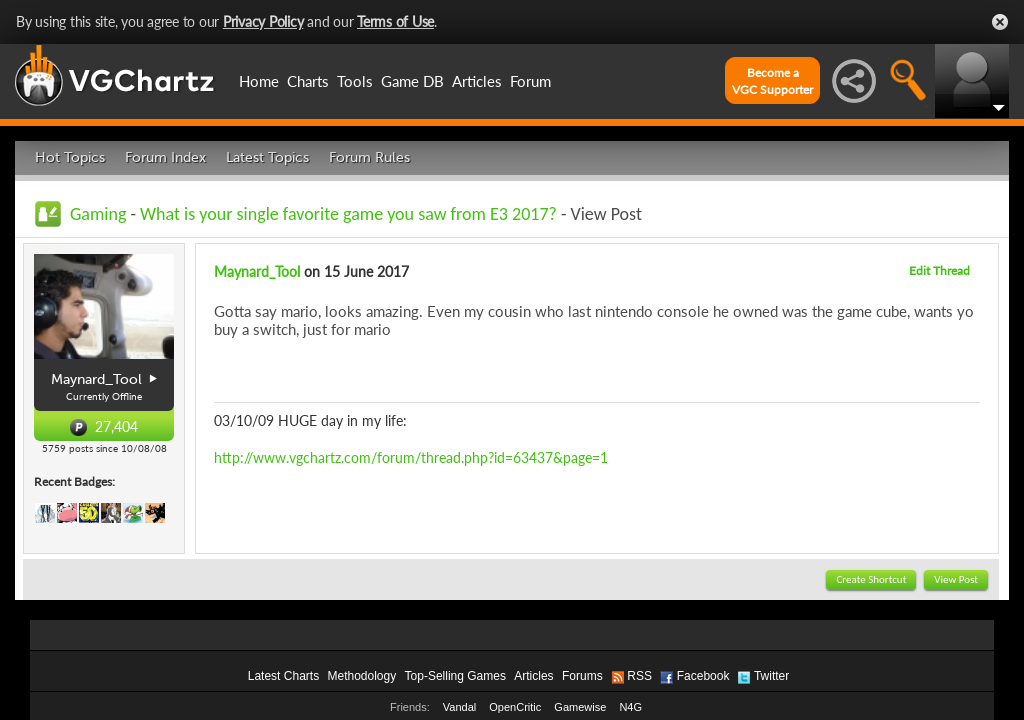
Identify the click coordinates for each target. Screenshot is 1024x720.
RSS (639, 676)
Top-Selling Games (455, 676)
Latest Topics (267, 157)
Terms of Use (395, 21)
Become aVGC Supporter (772, 81)
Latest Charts (283, 676)
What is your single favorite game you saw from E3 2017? (350, 214)
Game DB (412, 81)
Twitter (771, 676)
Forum (530, 81)
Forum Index (165, 157)
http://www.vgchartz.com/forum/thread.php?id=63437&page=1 (411, 457)
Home (259, 81)
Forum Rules (369, 157)
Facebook (703, 676)
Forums (582, 676)
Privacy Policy (263, 21)
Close (1000, 22)
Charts (308, 81)
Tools (355, 81)
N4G (630, 707)
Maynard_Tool (257, 271)
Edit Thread (939, 270)
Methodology (361, 676)
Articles (477, 81)
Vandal (459, 707)
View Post (956, 579)
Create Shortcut (871, 579)
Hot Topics (70, 157)
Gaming (98, 214)
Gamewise (580, 707)
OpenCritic (515, 707)
